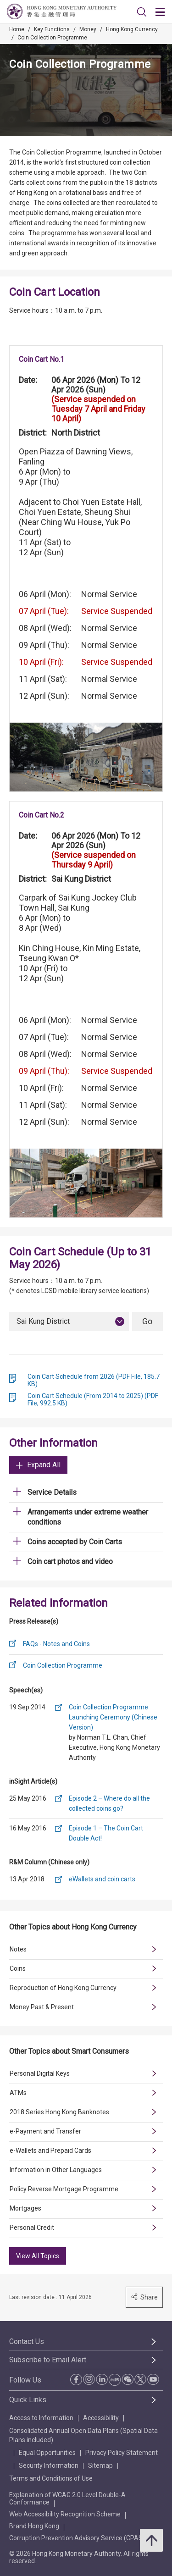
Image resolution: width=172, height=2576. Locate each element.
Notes (18, 1949)
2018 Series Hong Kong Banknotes (59, 2112)
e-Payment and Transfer (45, 2131)
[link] (142, 12)
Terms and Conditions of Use (51, 2478)
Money (87, 29)
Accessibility (101, 2417)
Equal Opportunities (47, 2452)
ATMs (18, 2092)
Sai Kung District (43, 1321)
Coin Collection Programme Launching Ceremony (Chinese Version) (113, 1717)
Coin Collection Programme (52, 37)
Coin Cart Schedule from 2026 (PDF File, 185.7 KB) (94, 1380)
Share (144, 2297)
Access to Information (41, 2417)
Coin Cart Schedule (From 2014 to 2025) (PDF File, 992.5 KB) (93, 1399)
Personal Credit (32, 2227)
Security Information (48, 2465)
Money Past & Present (42, 2007)
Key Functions (52, 29)
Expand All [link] (38, 1464)
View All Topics (37, 2256)
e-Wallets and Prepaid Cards (50, 2150)
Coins (18, 1968)
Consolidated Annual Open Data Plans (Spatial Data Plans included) (83, 2435)
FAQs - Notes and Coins (56, 1643)
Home (16, 29)
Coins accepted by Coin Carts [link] (75, 1541)
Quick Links (27, 2399)
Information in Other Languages (56, 2169)
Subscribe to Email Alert (47, 2359)
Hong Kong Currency (132, 29)
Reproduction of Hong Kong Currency (63, 1987)
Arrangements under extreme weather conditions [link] (88, 1517)
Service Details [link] (52, 1492)
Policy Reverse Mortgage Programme (64, 2189)
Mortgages (25, 2208)
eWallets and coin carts (102, 1879)
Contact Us (26, 2341)
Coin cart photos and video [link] (70, 1561)
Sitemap (100, 2465)
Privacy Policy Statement (121, 2452)
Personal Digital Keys (40, 2073)
